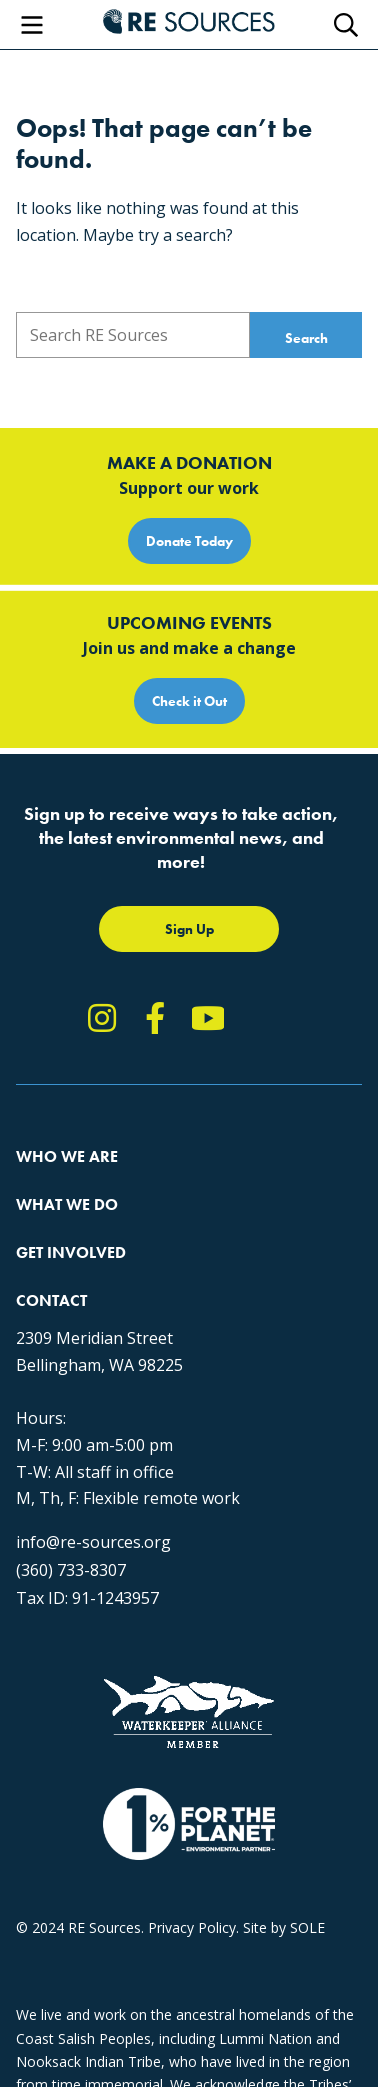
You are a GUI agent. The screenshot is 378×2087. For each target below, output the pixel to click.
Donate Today (189, 541)
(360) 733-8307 (71, 1570)
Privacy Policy (192, 1927)
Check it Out (189, 701)
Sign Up (189, 929)
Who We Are (67, 1156)
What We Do (67, 1204)
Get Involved (71, 1252)
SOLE (307, 1927)
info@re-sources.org (93, 1542)
